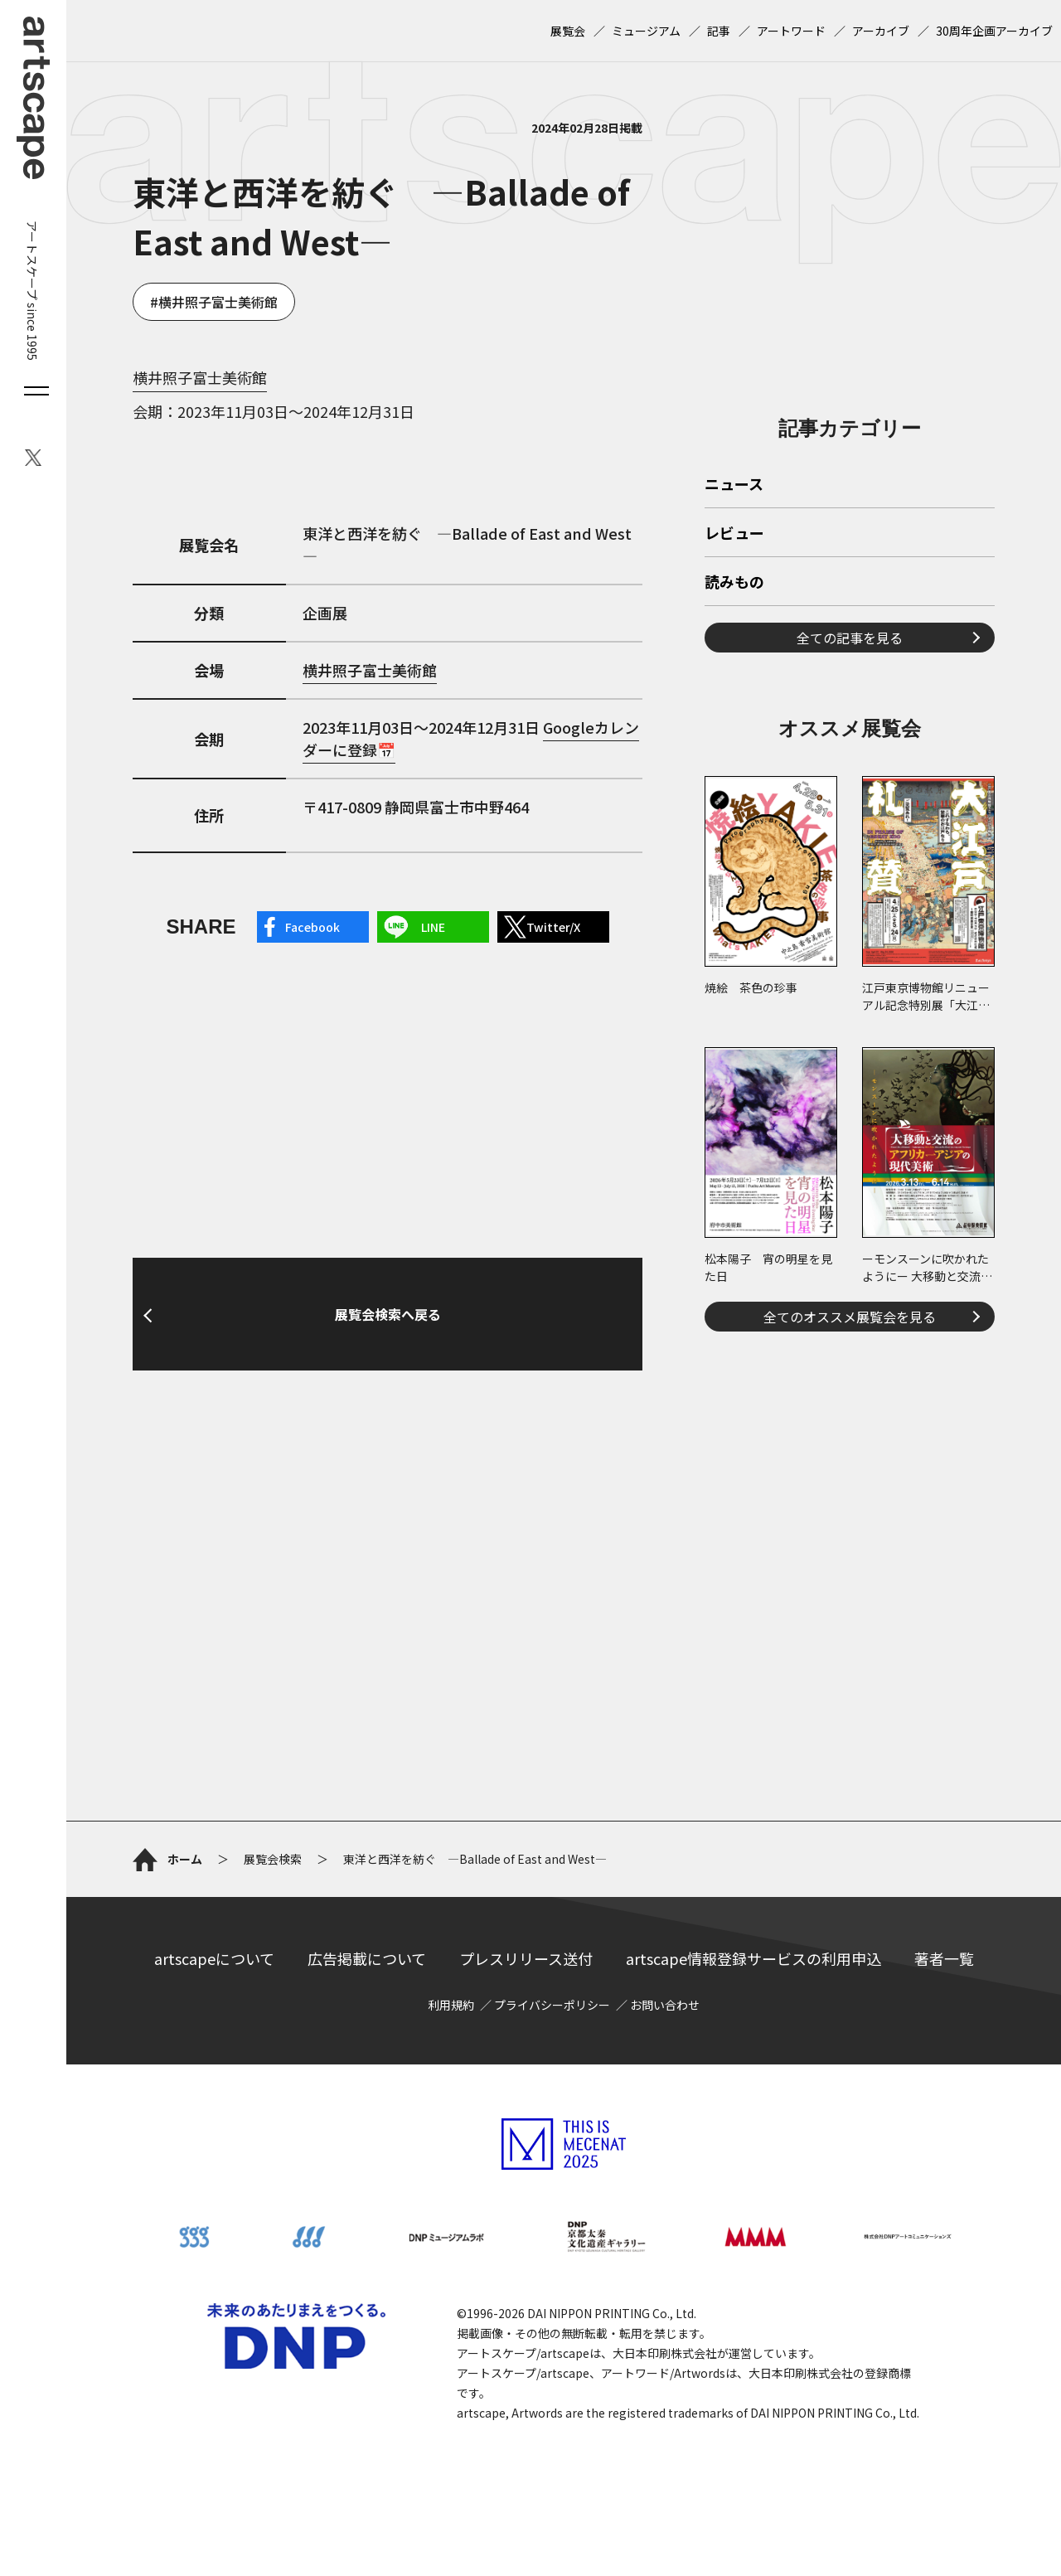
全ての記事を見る (850, 638)
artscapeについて (214, 1958)
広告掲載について (367, 1958)
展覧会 (567, 30)
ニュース (734, 485)
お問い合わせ (665, 2004)
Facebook (312, 927)
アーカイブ (880, 30)
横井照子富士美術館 (218, 302)
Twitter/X (553, 927)
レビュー (734, 534)
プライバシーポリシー (552, 2004)
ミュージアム (646, 30)
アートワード (791, 30)
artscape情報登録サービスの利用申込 (753, 1958)
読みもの (734, 583)
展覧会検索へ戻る (388, 1314)
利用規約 (451, 2004)
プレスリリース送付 (526, 1958)
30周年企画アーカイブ (994, 30)
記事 (718, 30)
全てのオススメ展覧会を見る (849, 1317)
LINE (433, 927)
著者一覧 (944, 1958)
